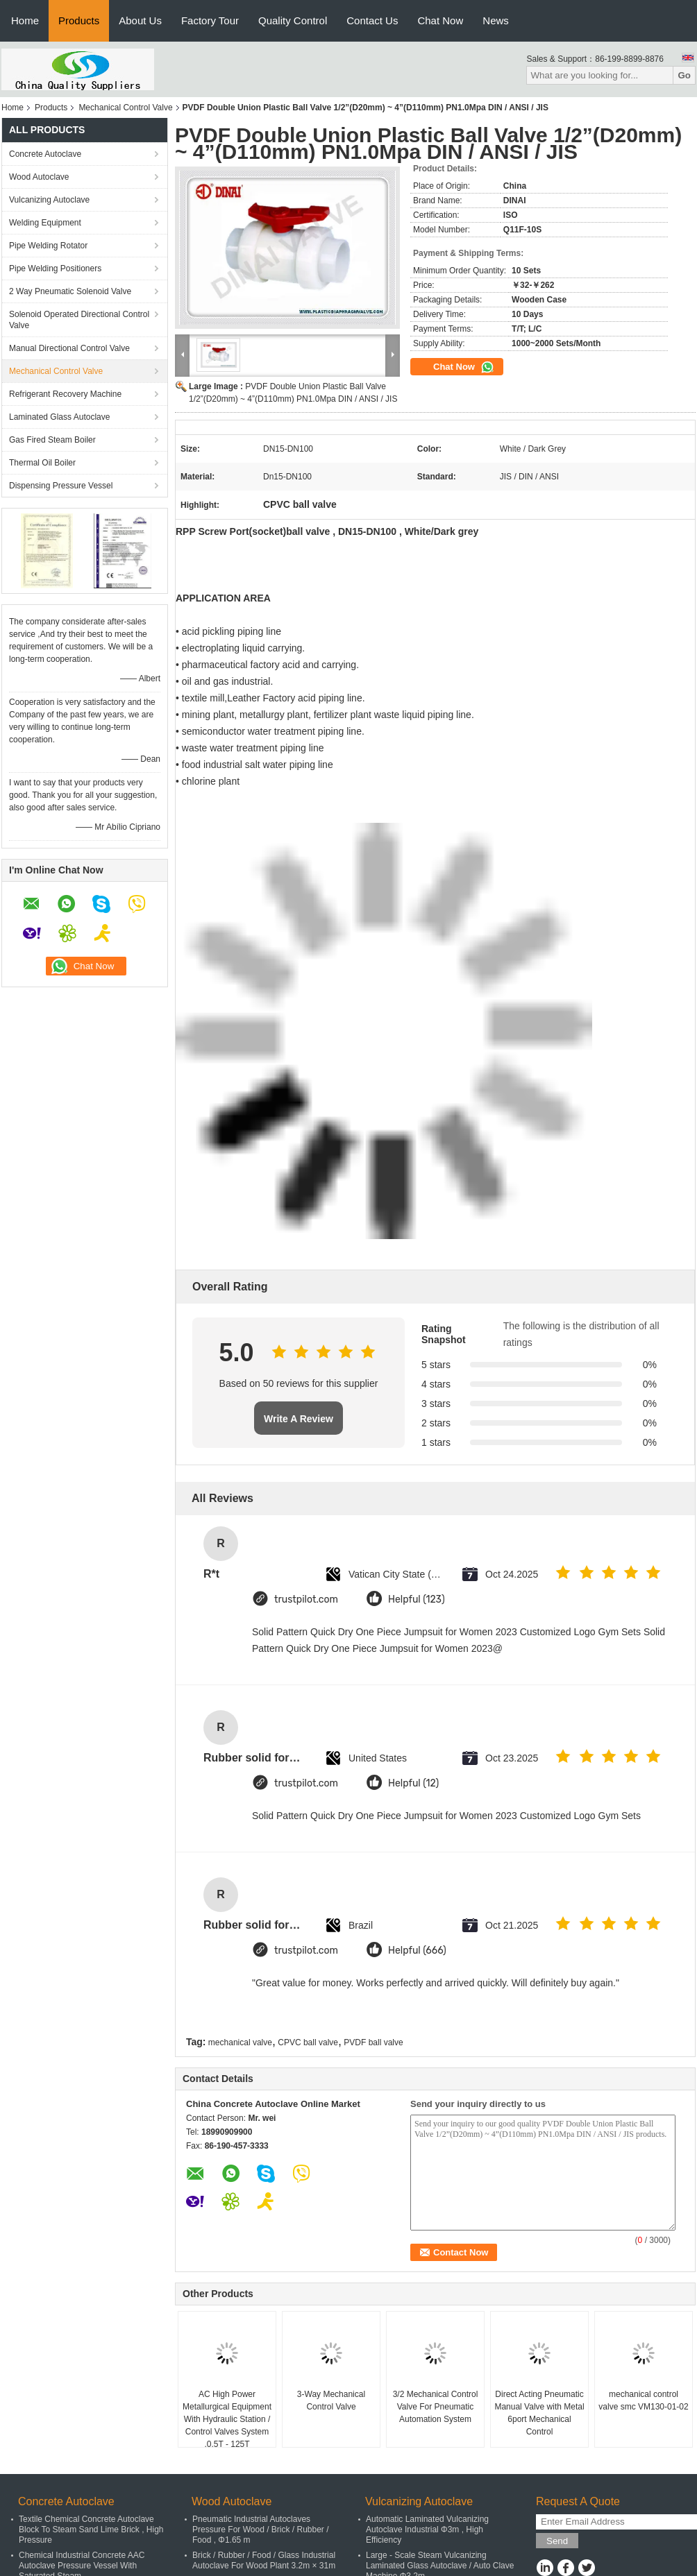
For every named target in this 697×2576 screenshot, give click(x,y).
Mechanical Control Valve (125, 107)
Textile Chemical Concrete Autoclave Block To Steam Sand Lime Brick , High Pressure (91, 2529)
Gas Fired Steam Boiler (52, 440)
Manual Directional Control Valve (69, 348)
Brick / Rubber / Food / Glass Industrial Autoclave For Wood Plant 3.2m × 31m (263, 2560)
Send (557, 2541)
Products (78, 20)
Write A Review (298, 1418)
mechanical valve (240, 2042)
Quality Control (292, 20)
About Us (140, 20)
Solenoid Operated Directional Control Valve (79, 319)
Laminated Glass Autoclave (59, 417)
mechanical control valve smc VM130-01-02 (643, 2400)
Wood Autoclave (39, 177)
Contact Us (372, 20)
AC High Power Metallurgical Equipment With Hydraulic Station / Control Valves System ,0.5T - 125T (227, 2419)
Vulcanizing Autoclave (49, 200)
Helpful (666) (417, 1950)
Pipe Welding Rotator (48, 245)
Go (684, 75)
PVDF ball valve (373, 2042)
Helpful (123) (416, 1599)
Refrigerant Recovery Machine (65, 394)
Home (25, 20)
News (495, 20)
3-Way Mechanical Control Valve (331, 2400)
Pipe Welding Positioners (55, 268)
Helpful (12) (413, 1783)
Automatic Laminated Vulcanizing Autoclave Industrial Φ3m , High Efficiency (427, 2529)
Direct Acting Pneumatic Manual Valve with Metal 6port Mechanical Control (539, 2413)
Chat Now (440, 20)
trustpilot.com (306, 1599)
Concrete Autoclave (45, 154)
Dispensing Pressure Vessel (60, 486)
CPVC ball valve (308, 2042)
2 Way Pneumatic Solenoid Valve (70, 291)
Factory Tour (210, 20)
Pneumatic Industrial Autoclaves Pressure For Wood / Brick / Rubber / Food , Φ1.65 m (260, 2529)
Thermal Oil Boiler (42, 463)
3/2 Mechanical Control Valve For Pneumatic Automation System (435, 2406)
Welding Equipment (45, 223)
